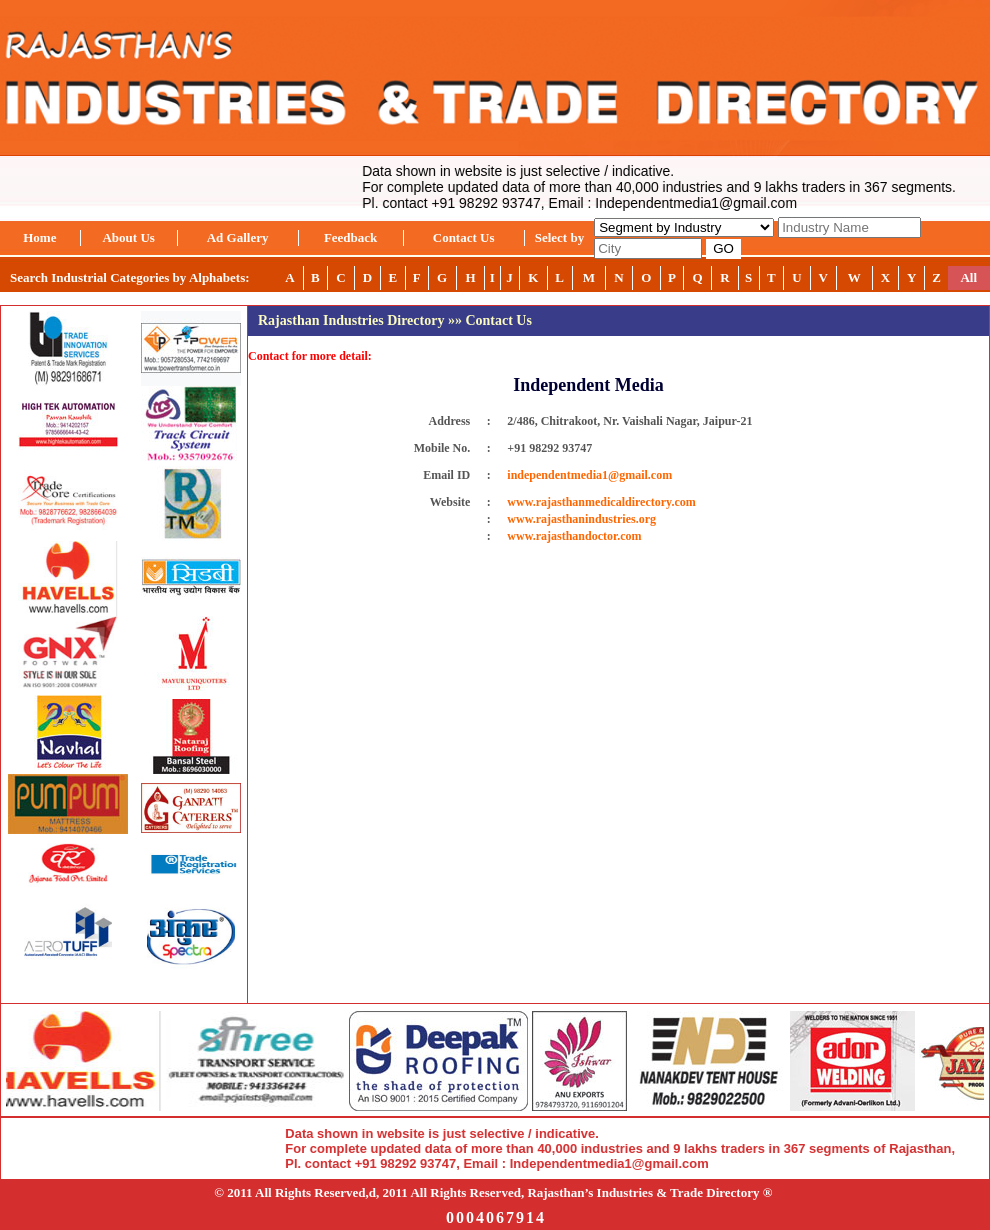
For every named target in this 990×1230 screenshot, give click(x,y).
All (968, 277)
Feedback (350, 237)
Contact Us (464, 237)
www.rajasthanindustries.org (581, 519)
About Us (128, 237)
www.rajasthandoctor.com (574, 536)
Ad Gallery (238, 237)
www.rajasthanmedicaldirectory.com (601, 502)
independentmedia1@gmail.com (589, 475)
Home (39, 237)
